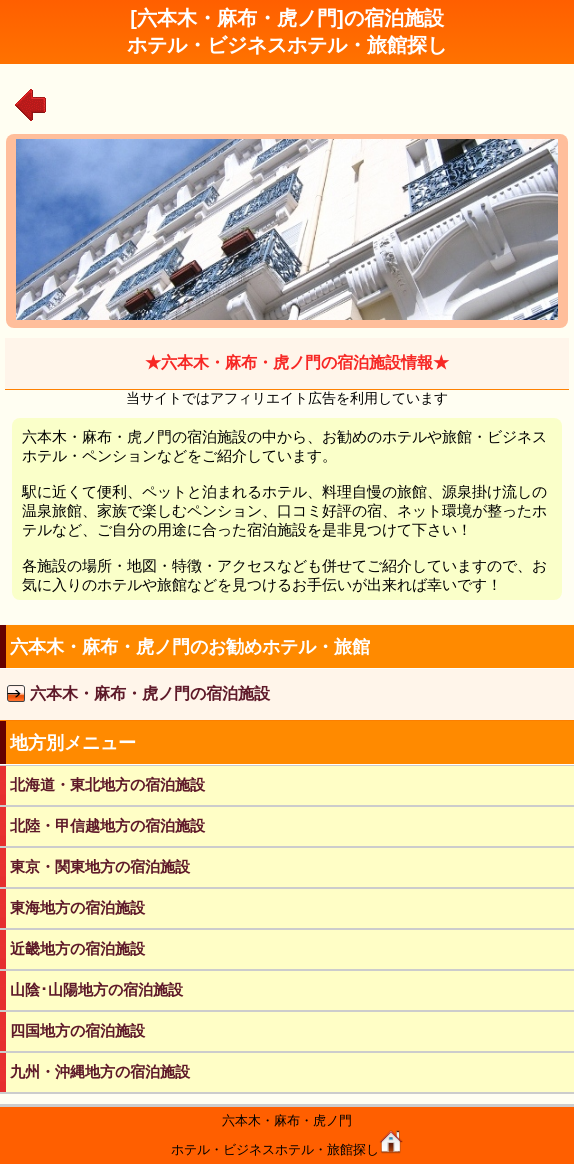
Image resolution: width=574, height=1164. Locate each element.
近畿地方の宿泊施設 (77, 948)
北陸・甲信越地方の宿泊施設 (107, 825)
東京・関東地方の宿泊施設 (100, 866)
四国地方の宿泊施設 (77, 1030)
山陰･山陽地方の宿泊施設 (96, 989)
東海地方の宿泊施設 (77, 907)
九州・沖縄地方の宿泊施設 (100, 1071)
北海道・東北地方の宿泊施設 (107, 784)
